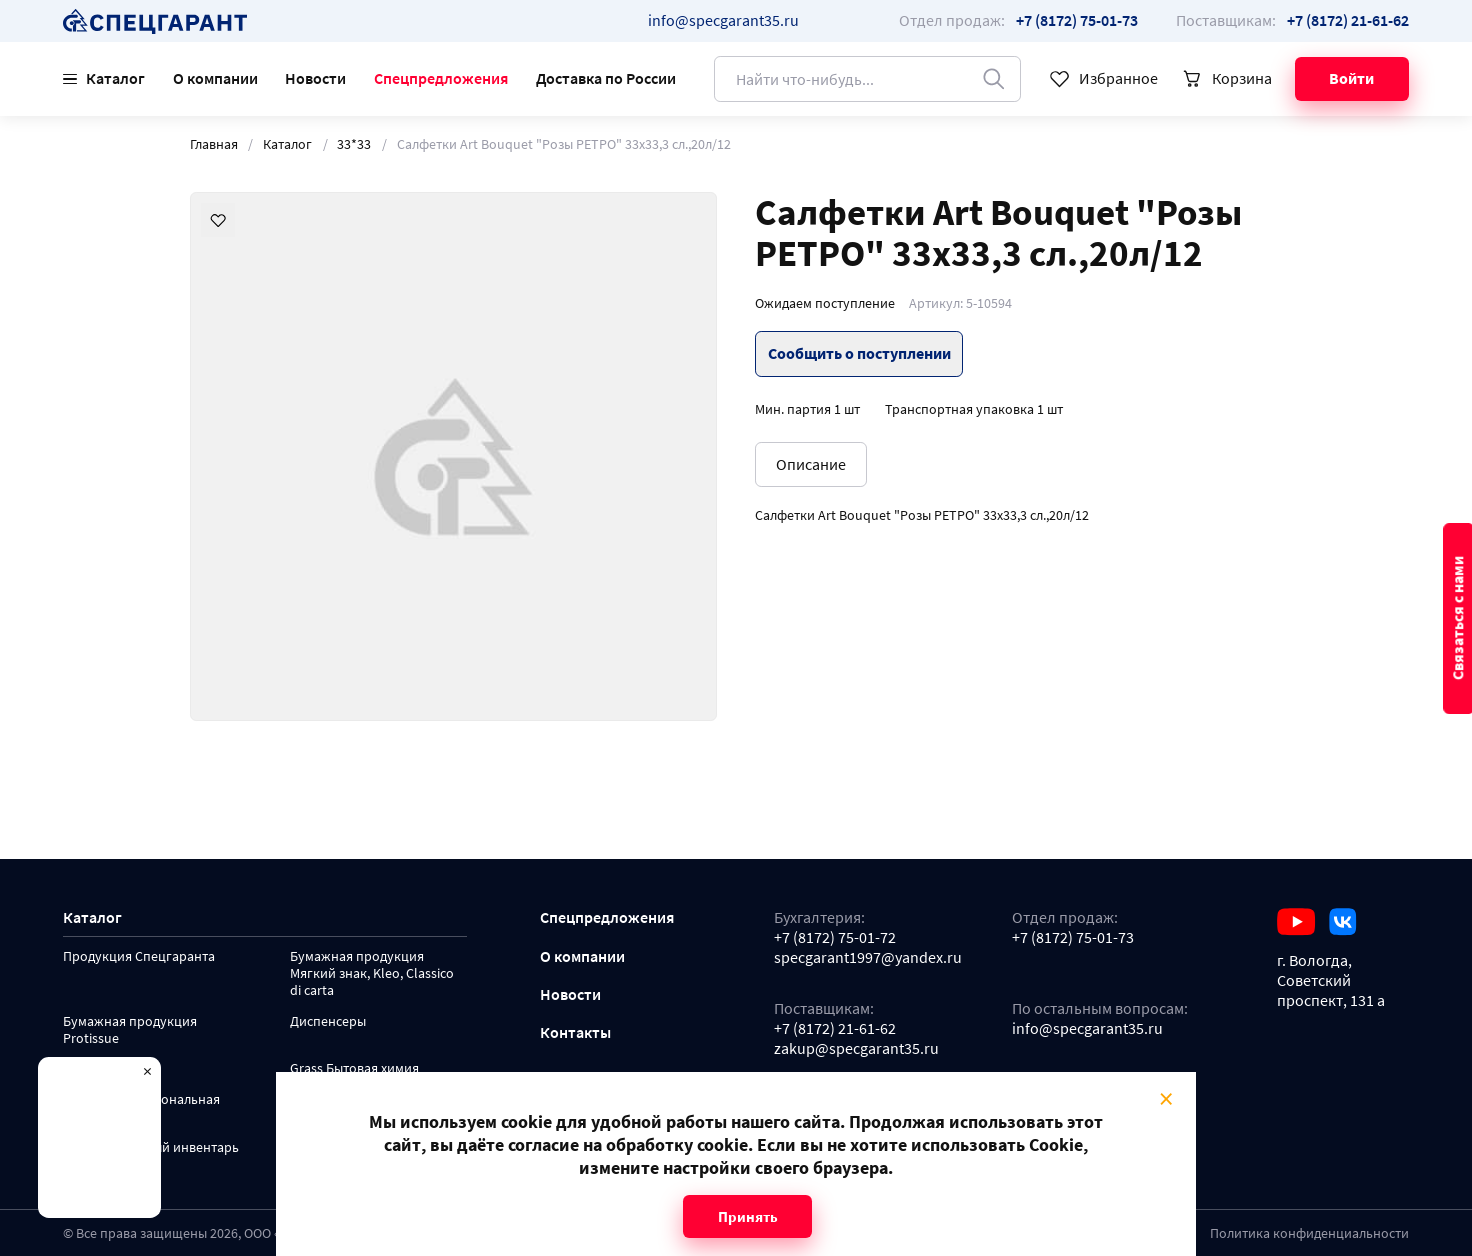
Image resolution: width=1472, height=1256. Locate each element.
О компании (215, 78)
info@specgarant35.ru (723, 20)
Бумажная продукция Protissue (130, 1030)
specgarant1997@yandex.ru (868, 957)
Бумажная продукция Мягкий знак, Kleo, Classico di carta (372, 973)
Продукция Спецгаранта (139, 956)
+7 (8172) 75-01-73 (1073, 937)
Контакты (575, 1032)
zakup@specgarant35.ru (856, 1048)
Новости (315, 78)
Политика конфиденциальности (1309, 1233)
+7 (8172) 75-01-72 (835, 937)
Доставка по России (606, 78)
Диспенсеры (328, 1021)
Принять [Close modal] (748, 1216)
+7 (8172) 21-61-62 (835, 1028)
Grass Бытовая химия (354, 1068)
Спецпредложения (441, 78)
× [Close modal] (1166, 1098)
